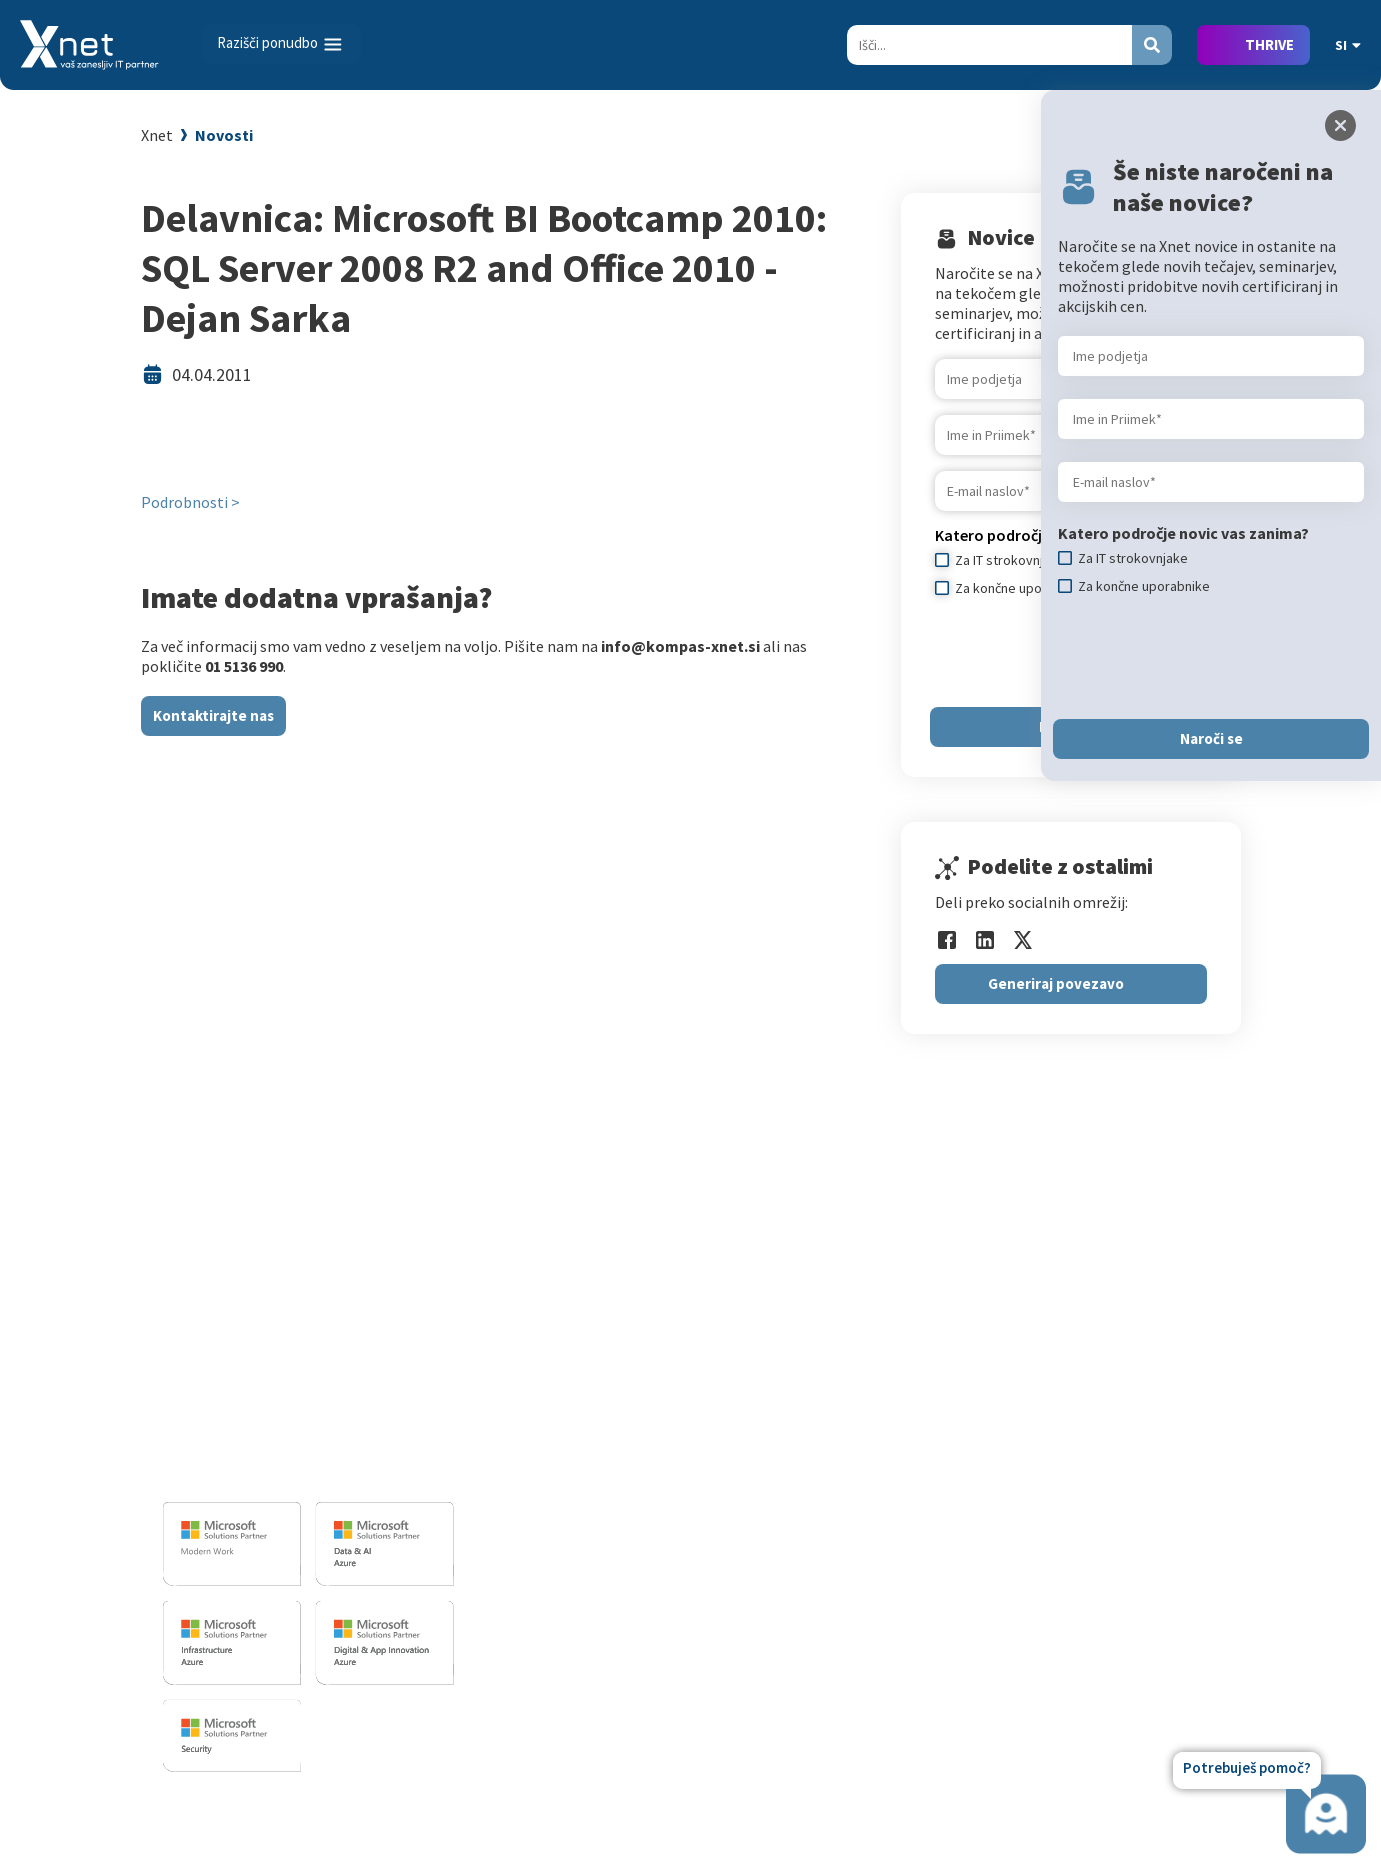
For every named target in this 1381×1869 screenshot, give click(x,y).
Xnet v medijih (1120, 1500)
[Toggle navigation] (281, 44)
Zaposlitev (1108, 1384)
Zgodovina (1108, 1587)
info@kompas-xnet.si (272, 1469)
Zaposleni (1106, 1413)
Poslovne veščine (859, 1442)
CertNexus (836, 1578)
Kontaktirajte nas (213, 715)
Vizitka (1095, 1355)
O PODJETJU (1109, 1322)
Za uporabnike (850, 1355)
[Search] (989, 45)
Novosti (224, 135)
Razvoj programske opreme (625, 1355)
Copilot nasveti (853, 1636)
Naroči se (1211, 738)
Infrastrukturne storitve (613, 1433)
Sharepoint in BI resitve (610, 1462)
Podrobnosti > (190, 502)
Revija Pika (1109, 1558)
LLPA (1089, 1529)
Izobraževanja (857, 1322)
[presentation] (1210, 657)
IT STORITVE (568, 1322)
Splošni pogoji (850, 1500)
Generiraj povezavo (1056, 983)
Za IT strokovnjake (865, 1384)
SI (1348, 45)
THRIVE (1269, 44)
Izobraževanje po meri (877, 1413)
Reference (1107, 1442)
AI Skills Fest (844, 1607)
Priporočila (839, 1471)
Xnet (157, 135)
